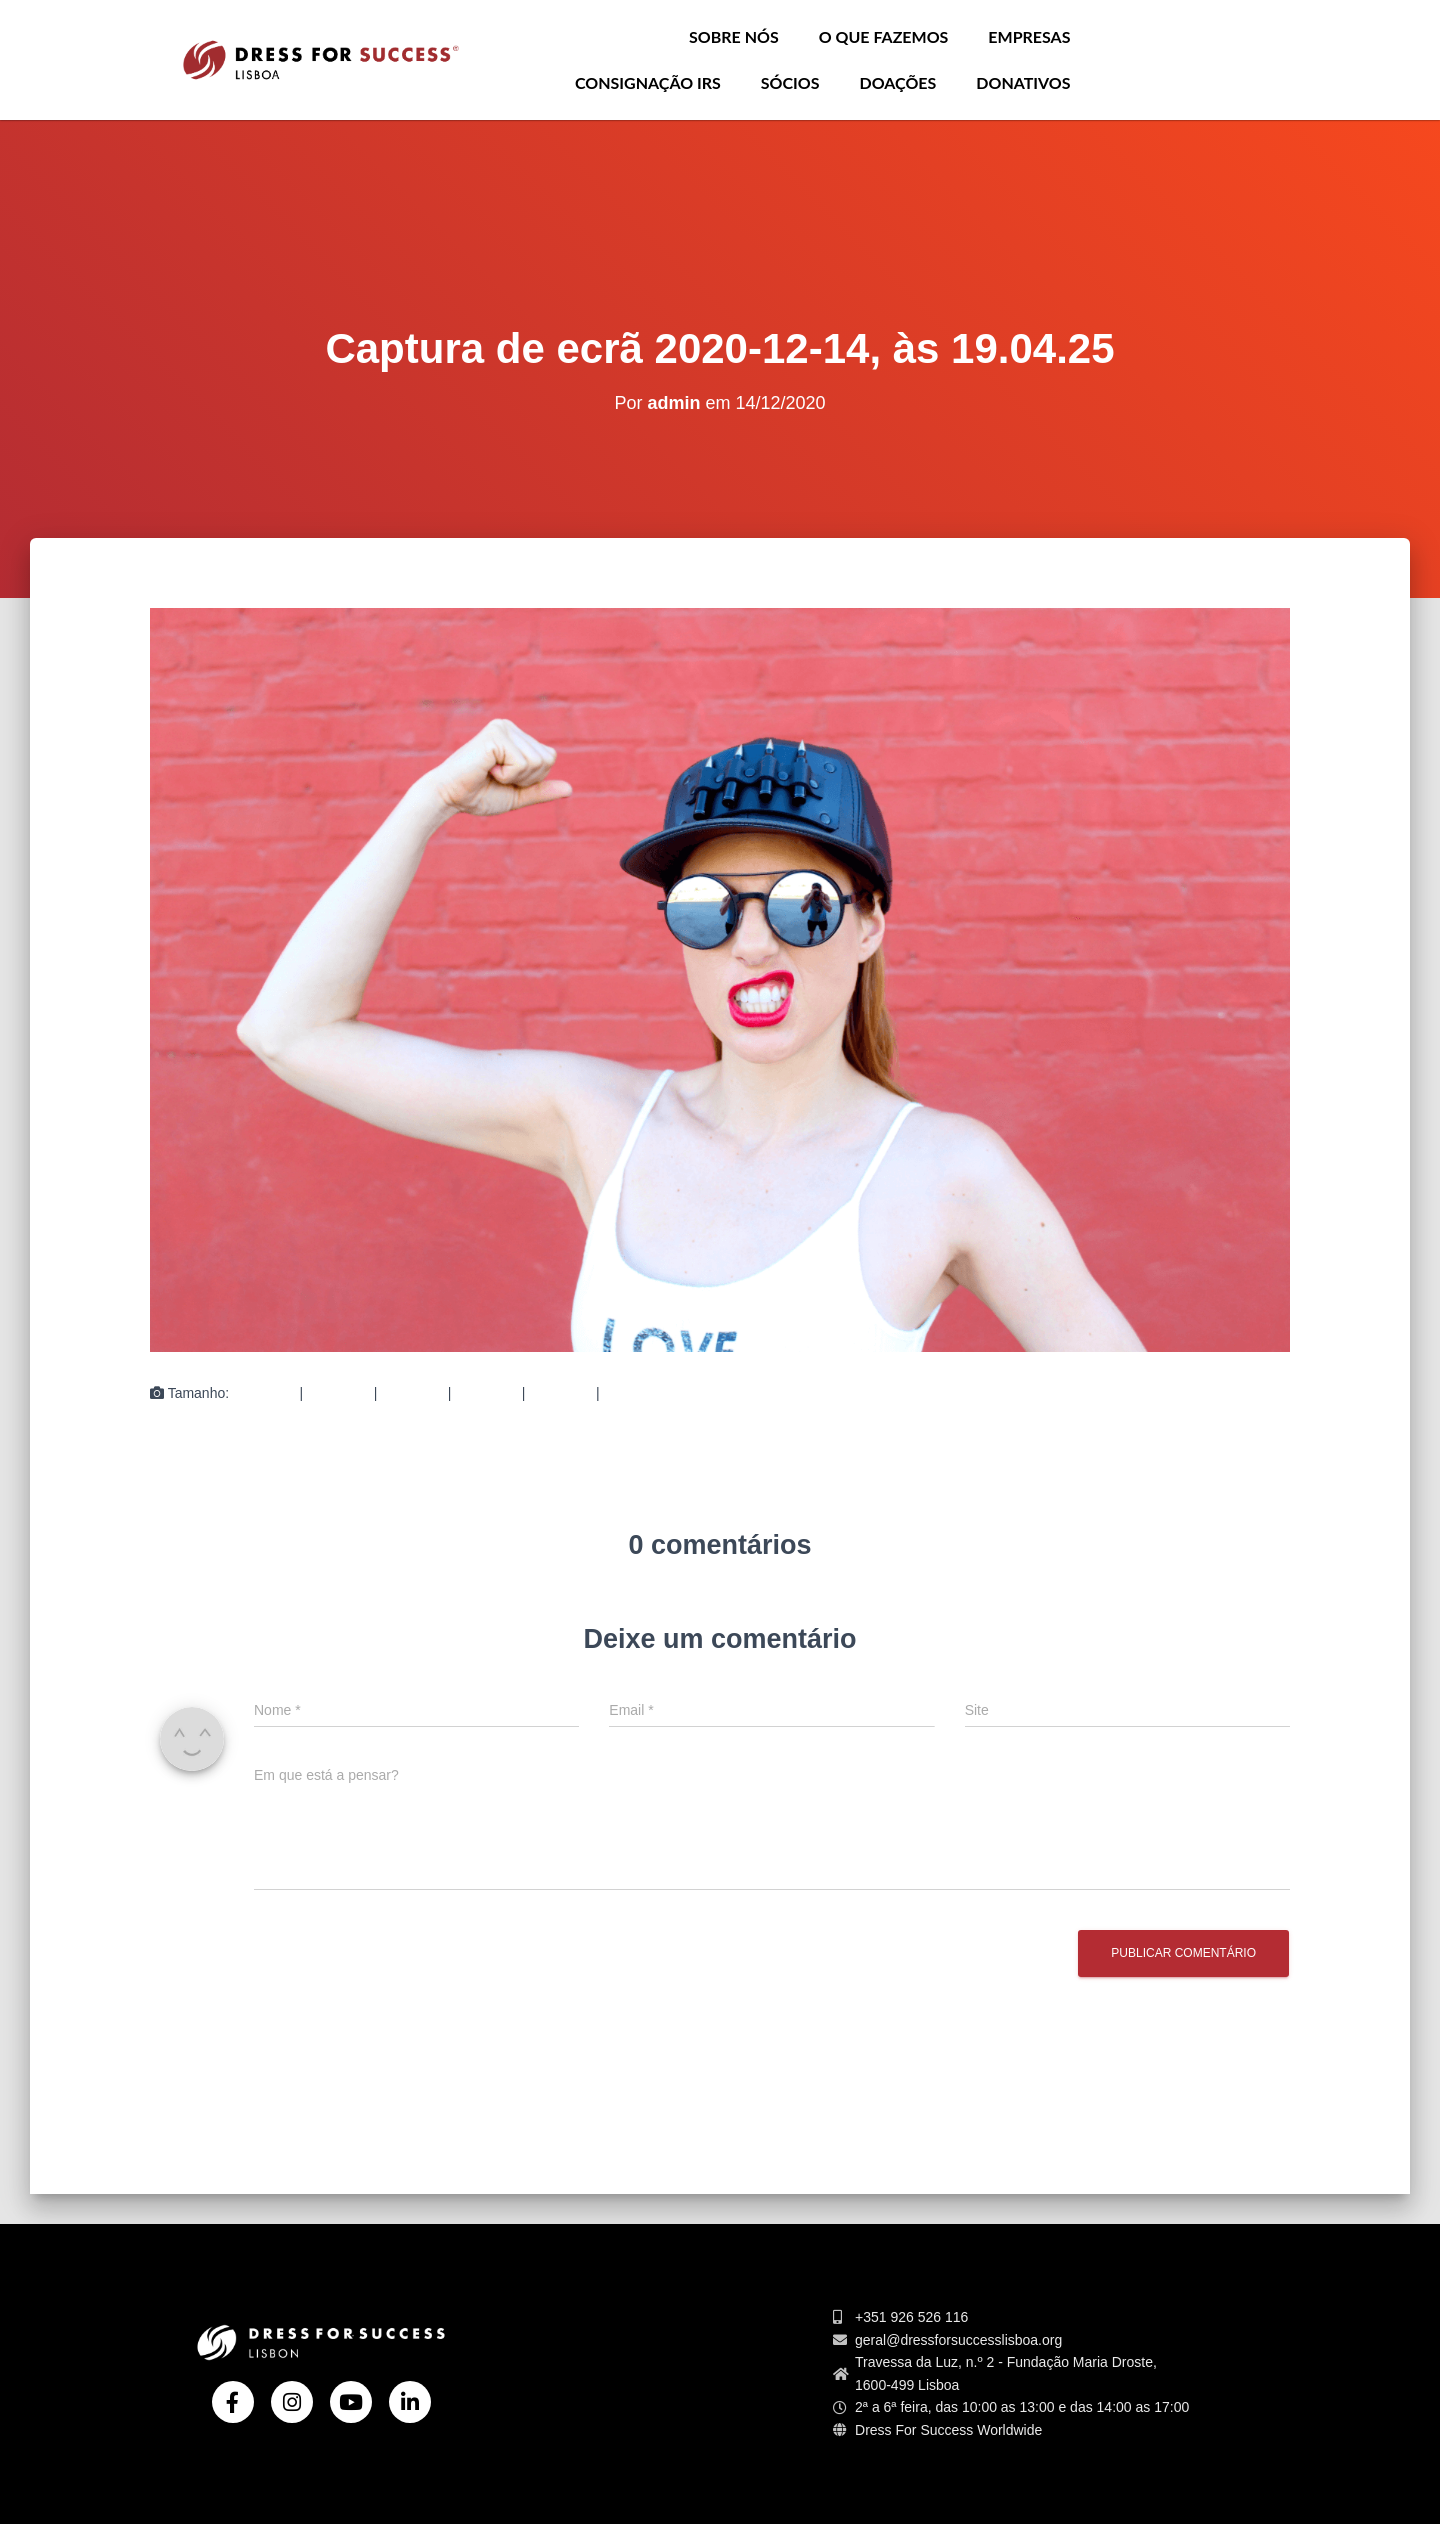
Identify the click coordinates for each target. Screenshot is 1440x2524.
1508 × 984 (638, 1393)
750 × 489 (412, 1393)
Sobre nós (734, 36)
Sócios (790, 82)
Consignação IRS (648, 82)
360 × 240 (560, 1393)
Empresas (1029, 36)
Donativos (1023, 82)
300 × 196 (338, 1393)
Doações (898, 82)
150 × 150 (264, 1393)
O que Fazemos (884, 36)
